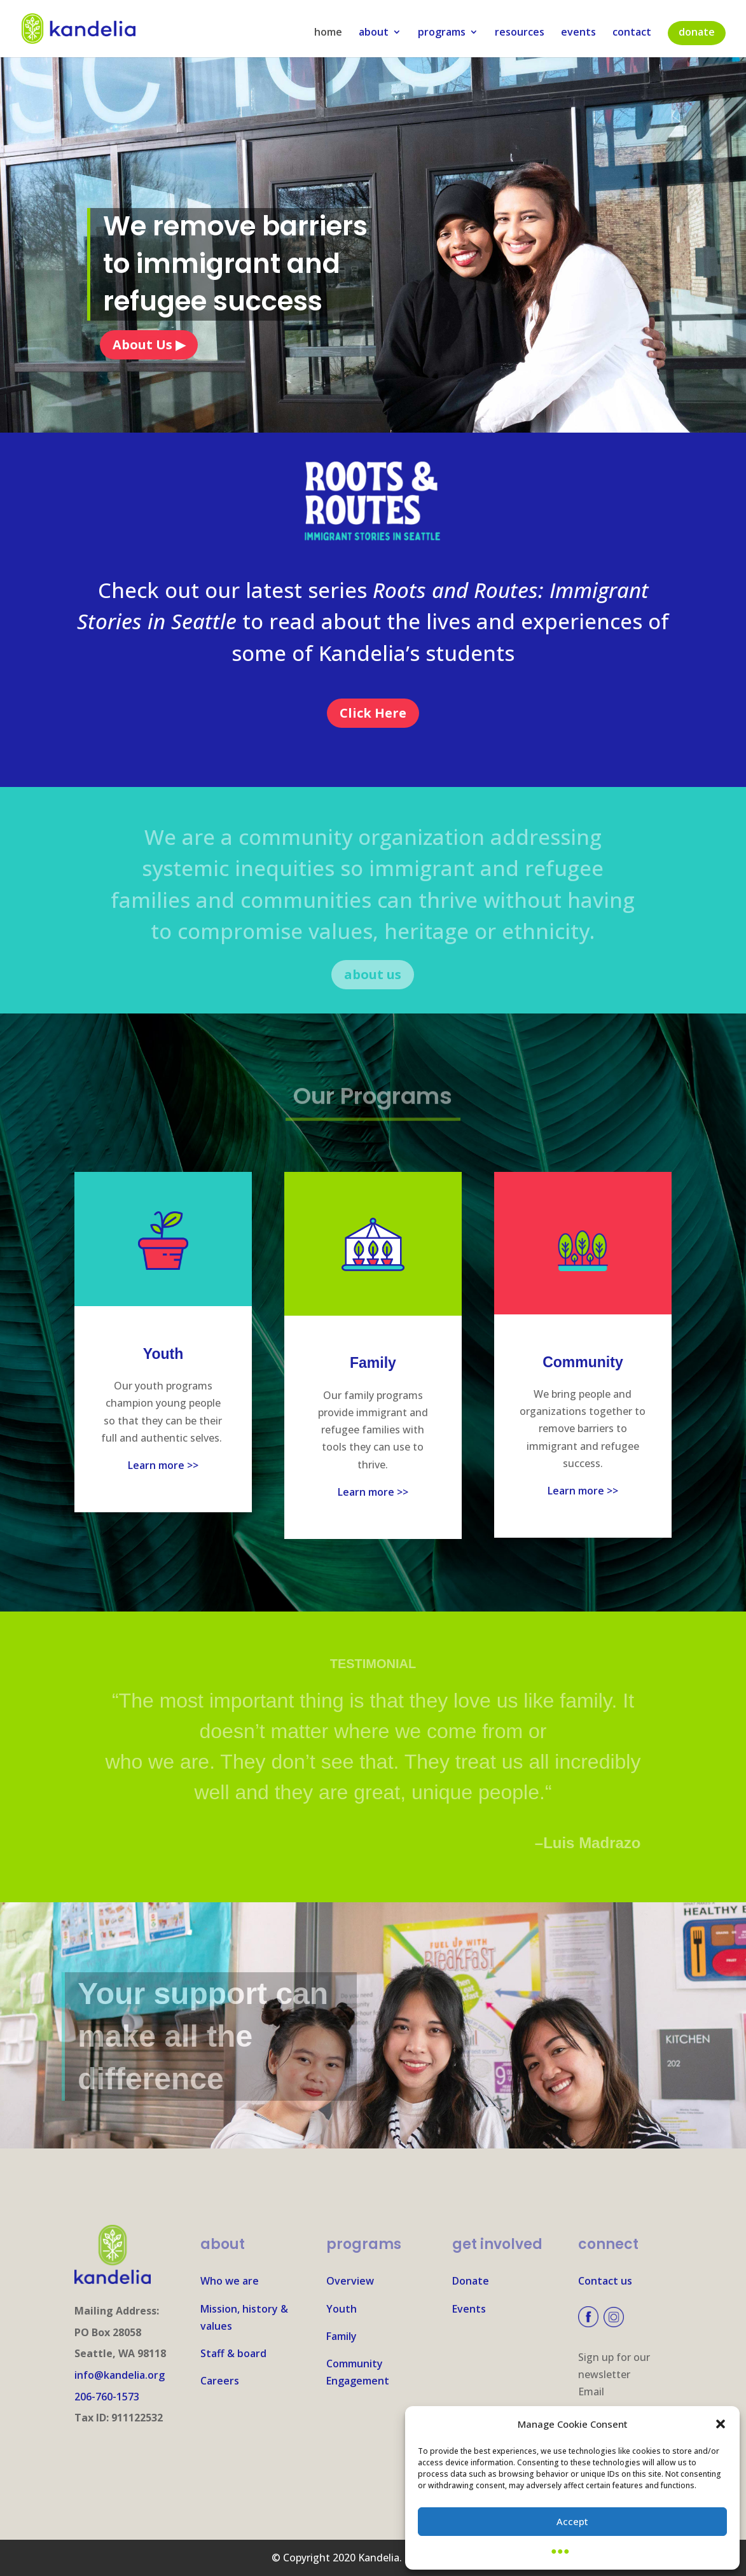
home (328, 33)
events (578, 33)
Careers (219, 2381)
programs (442, 33)
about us (372, 974)
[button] (720, 2424)
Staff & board (233, 2353)
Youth (341, 2309)
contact (631, 33)
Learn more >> (163, 1465)
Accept (572, 2521)
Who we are (229, 2281)
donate (697, 32)
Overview (350, 2281)
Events (469, 2309)
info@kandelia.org (119, 2375)
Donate (470, 2281)
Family (341, 2336)
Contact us (605, 2281)
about (374, 33)
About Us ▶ (149, 344)
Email (591, 2391)
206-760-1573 (106, 2397)
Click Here (373, 712)
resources (519, 33)
